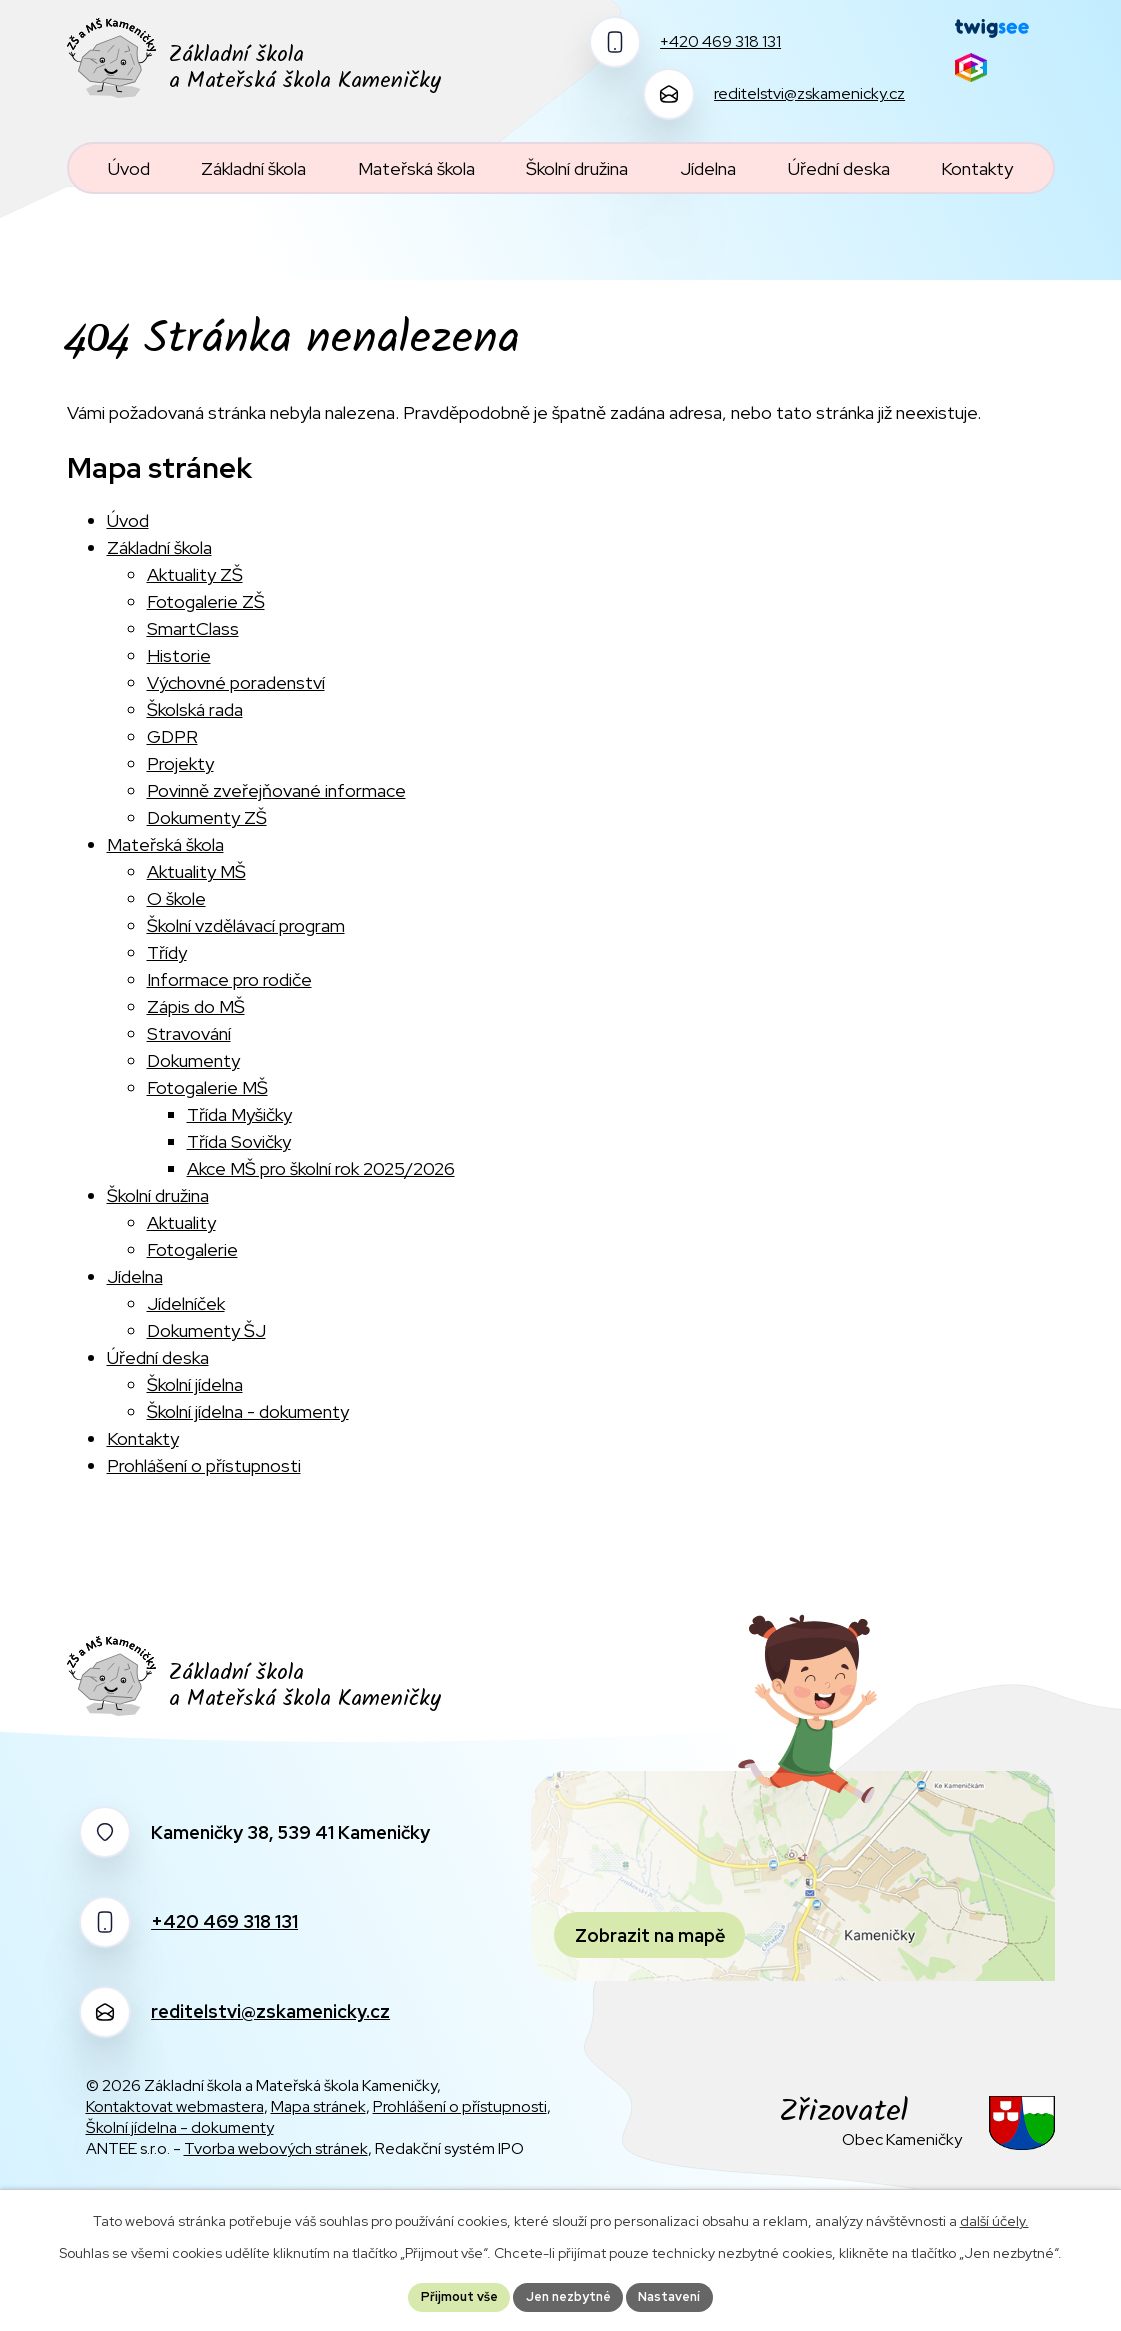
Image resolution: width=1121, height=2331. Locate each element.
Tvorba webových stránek (276, 2148)
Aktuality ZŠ (195, 574)
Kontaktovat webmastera (175, 2106)
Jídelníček (186, 1303)
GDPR (172, 736)
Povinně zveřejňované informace (276, 790)
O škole (176, 898)
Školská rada (195, 709)
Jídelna (135, 1276)
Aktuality (181, 1222)
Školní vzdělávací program (246, 925)
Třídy (167, 952)
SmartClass (193, 628)
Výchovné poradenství (236, 682)
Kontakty (143, 1438)
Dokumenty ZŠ (207, 817)
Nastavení (681, 2295)
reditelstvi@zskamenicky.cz (270, 2011)
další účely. (994, 2217)
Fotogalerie (192, 1249)
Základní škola (159, 547)
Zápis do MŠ (196, 1006)
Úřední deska (158, 1357)
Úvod (128, 520)
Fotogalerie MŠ (207, 1087)
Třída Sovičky (239, 1141)
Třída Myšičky (239, 1114)
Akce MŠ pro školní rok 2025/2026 (321, 1168)
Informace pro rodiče (229, 979)
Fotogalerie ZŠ (206, 601)
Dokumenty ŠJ (206, 1330)
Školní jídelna (195, 1384)
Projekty (180, 763)
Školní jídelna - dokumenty (248, 1411)
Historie (179, 655)
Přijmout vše (448, 2295)
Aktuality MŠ (196, 871)
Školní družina (158, 1195)
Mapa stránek (318, 2106)
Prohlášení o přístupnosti (204, 1465)
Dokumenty (193, 1060)
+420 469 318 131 (224, 1921)
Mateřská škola (165, 844)
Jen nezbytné (568, 2295)
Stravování (189, 1033)
